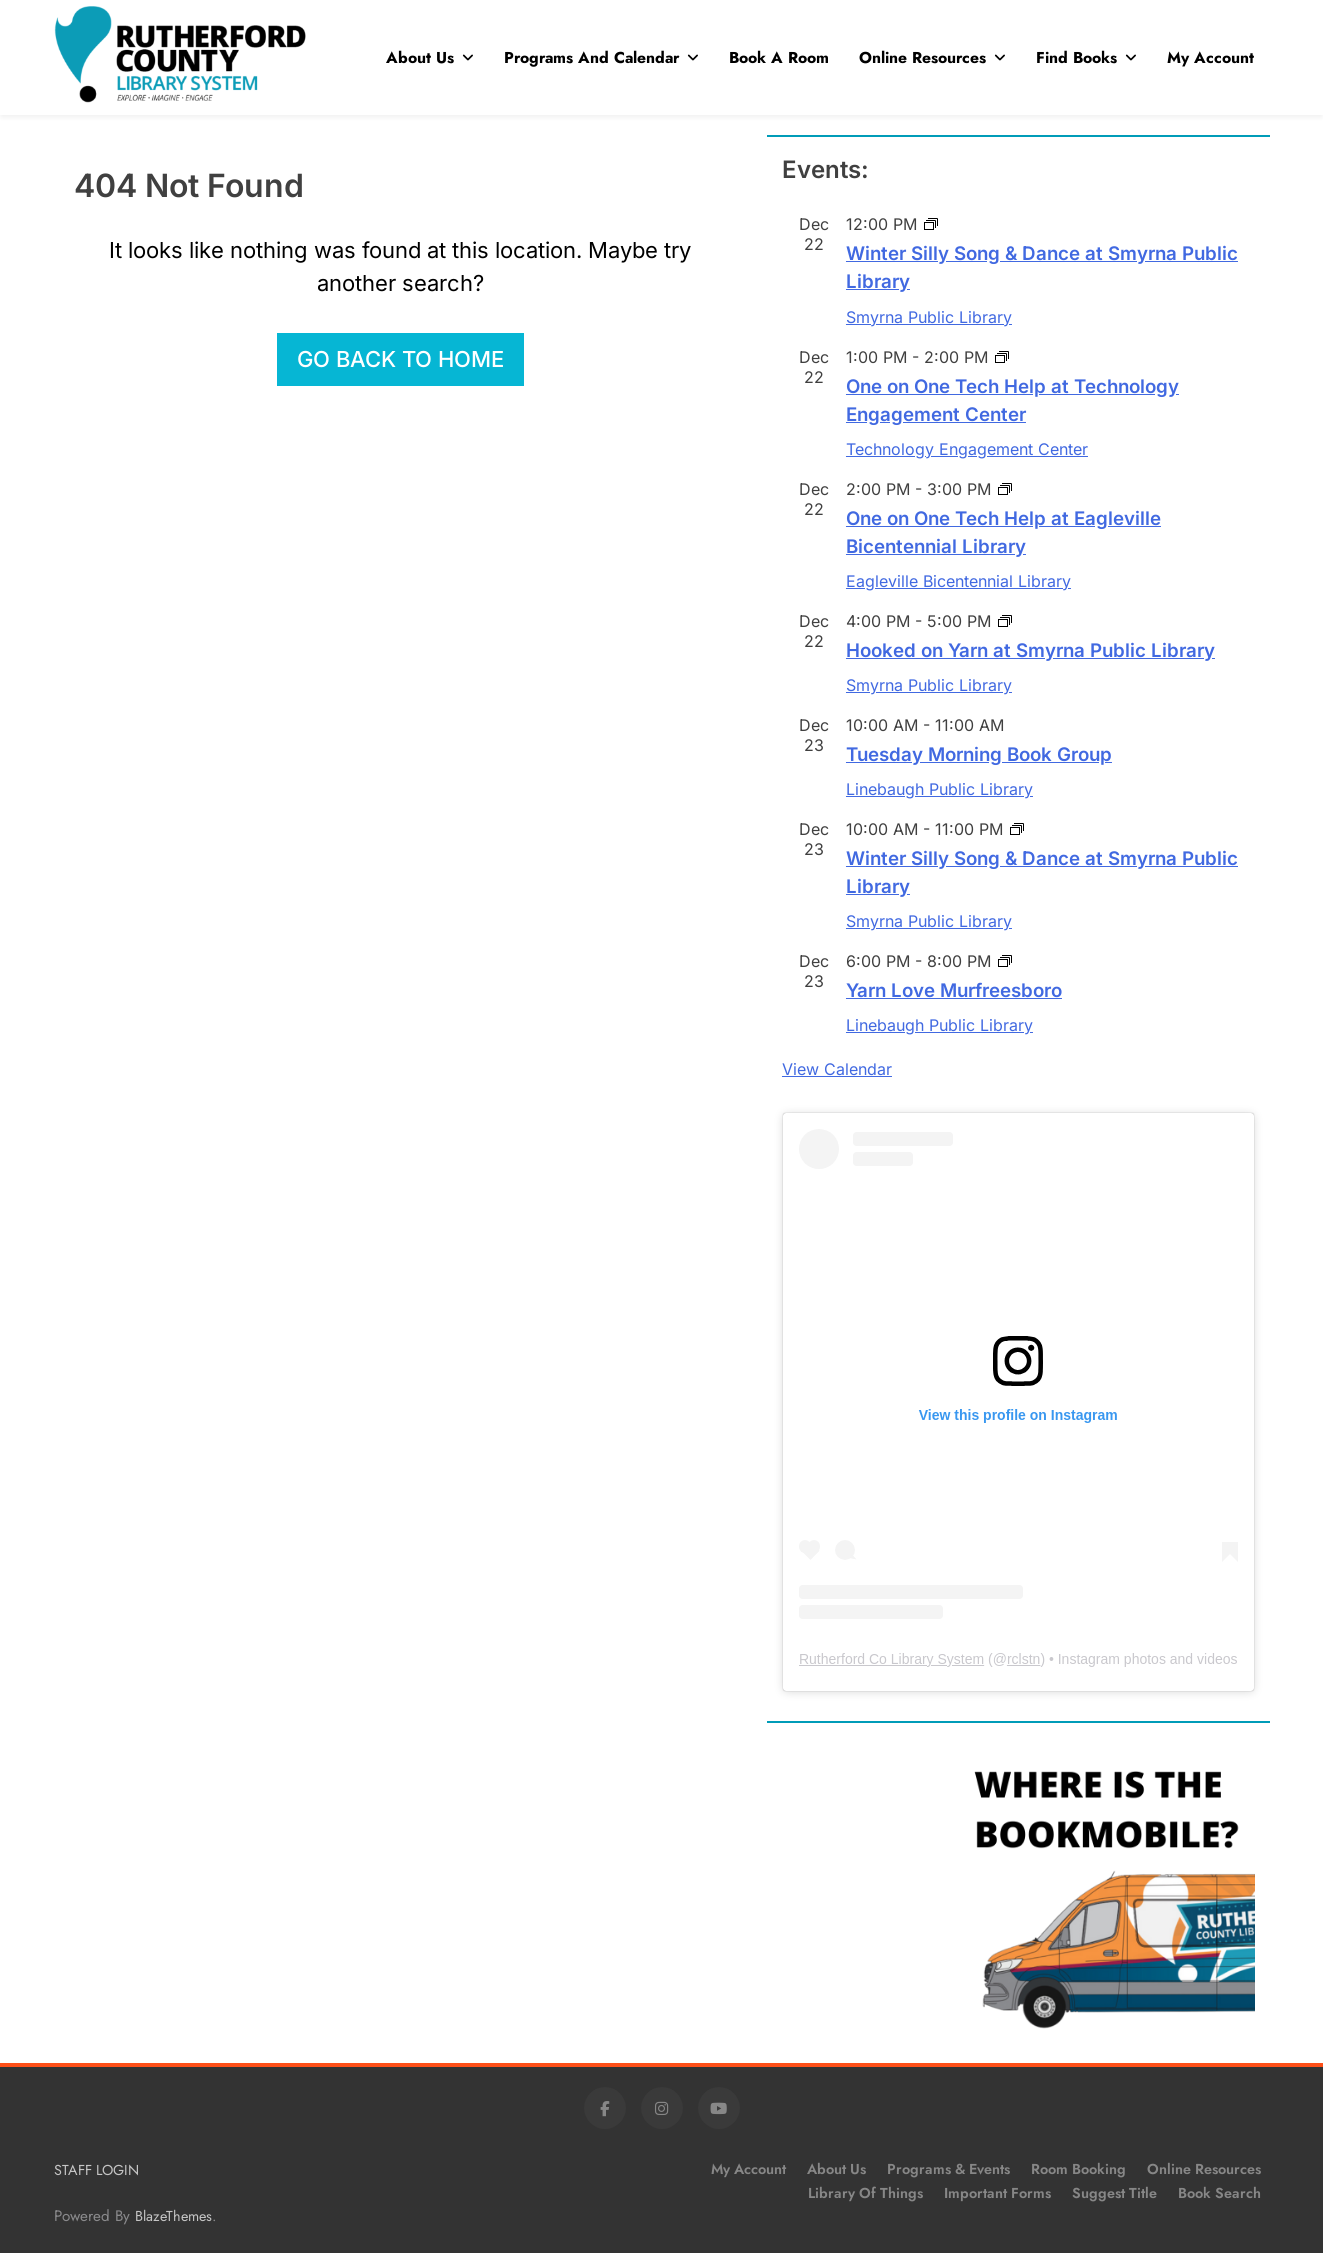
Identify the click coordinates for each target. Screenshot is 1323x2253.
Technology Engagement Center (967, 449)
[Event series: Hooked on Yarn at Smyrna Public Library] (1005, 621)
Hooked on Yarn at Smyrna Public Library (1030, 650)
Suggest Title (1114, 2193)
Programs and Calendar (591, 57)
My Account (1210, 57)
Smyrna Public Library (929, 317)
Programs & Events (948, 2169)
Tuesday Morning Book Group (979, 754)
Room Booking (1078, 2169)
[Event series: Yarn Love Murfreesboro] (1005, 961)
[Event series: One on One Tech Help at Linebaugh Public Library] (1002, 357)
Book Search (1219, 2193)
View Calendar (837, 1069)
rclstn (1023, 1659)
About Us (420, 57)
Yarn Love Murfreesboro (954, 990)
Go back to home (400, 359)
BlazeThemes (173, 2216)
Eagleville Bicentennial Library (958, 581)
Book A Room (779, 57)
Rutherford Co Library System (891, 1659)
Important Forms (997, 2193)
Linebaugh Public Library (939, 789)
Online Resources (922, 57)
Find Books (1076, 57)
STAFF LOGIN (96, 2170)
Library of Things (865, 2193)
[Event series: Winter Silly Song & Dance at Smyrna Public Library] (931, 224)
